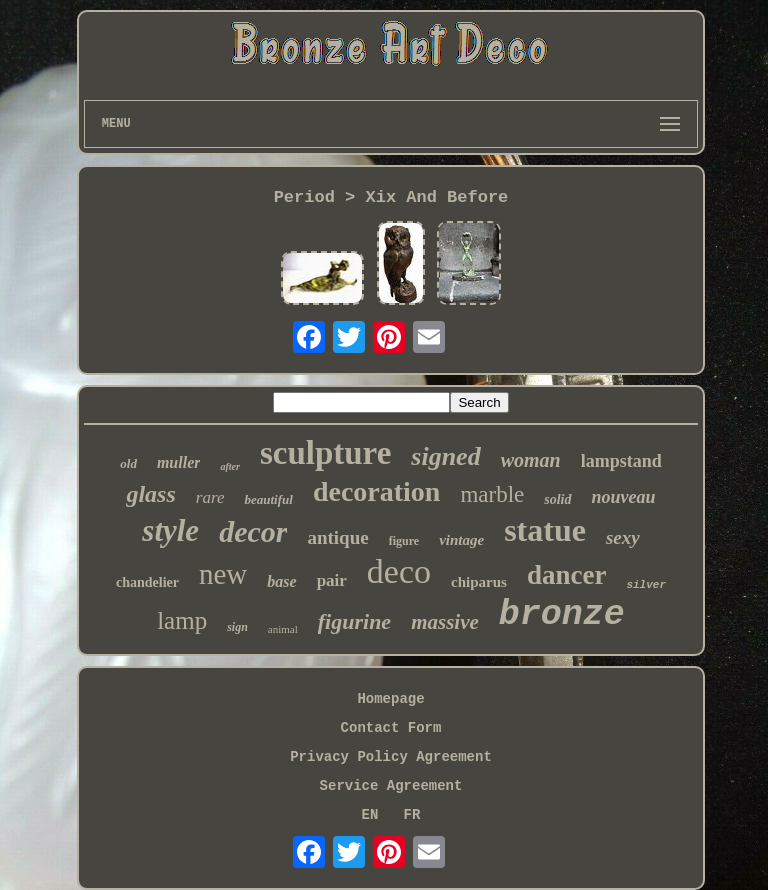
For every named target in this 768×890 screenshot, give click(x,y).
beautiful (268, 499)
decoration (377, 491)
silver (646, 585)
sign (237, 627)
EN (370, 815)
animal (283, 629)
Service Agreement (391, 786)
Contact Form (391, 728)
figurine (354, 621)
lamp (182, 620)
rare (210, 497)
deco (399, 571)
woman (531, 460)
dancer (566, 575)
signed (445, 456)
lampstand (621, 461)
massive (445, 622)
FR (412, 815)
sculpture (325, 453)
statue (545, 530)
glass (150, 494)
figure (404, 541)
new (223, 574)
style (170, 530)
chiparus (479, 582)
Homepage (390, 699)
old (128, 463)
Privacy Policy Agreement (391, 757)
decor (253, 531)
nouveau (624, 497)
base (281, 581)
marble (492, 494)
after (229, 466)
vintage (461, 540)
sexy (623, 537)
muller (179, 462)
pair (332, 580)
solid (557, 499)
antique (337, 537)
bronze (562, 615)
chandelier (147, 582)
